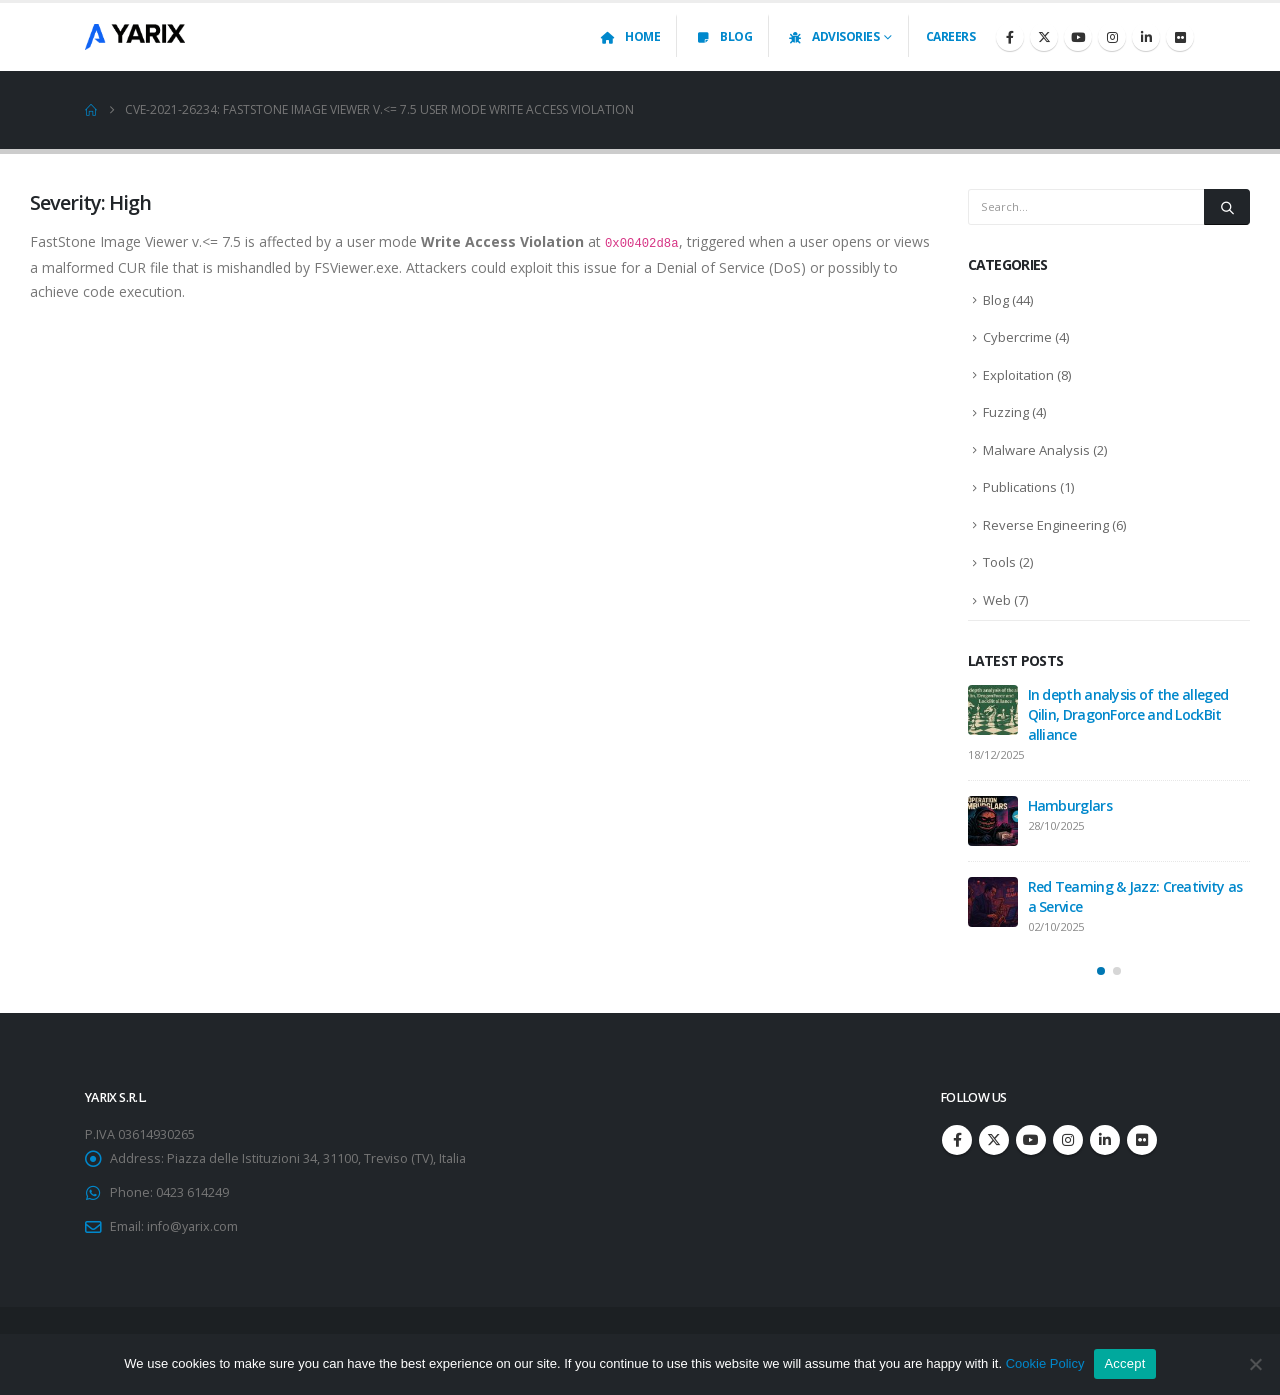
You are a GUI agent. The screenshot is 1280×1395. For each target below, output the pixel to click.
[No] (1255, 1364)
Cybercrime (1017, 337)
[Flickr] (1180, 37)
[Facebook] (1010, 37)
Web (997, 600)
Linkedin (1105, 1140)
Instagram (1068, 1140)
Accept (1124, 1363)
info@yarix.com (192, 1226)
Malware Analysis (1036, 450)
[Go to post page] (993, 710)
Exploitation (1018, 375)
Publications (1020, 487)
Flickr (1142, 1140)
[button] (1101, 971)
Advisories (832, 36)
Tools (999, 562)
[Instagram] (1112, 37)
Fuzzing (1006, 412)
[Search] (1227, 207)
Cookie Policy (1045, 1363)
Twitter (994, 1140)
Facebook (957, 1140)
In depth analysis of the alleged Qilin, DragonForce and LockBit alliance (1128, 714)
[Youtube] (1078, 37)
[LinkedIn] (1146, 37)
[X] (1044, 37)
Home (629, 36)
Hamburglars (1070, 805)
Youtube (1031, 1140)
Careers (951, 36)
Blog (723, 36)
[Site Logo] (135, 36)
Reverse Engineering (1046, 525)
